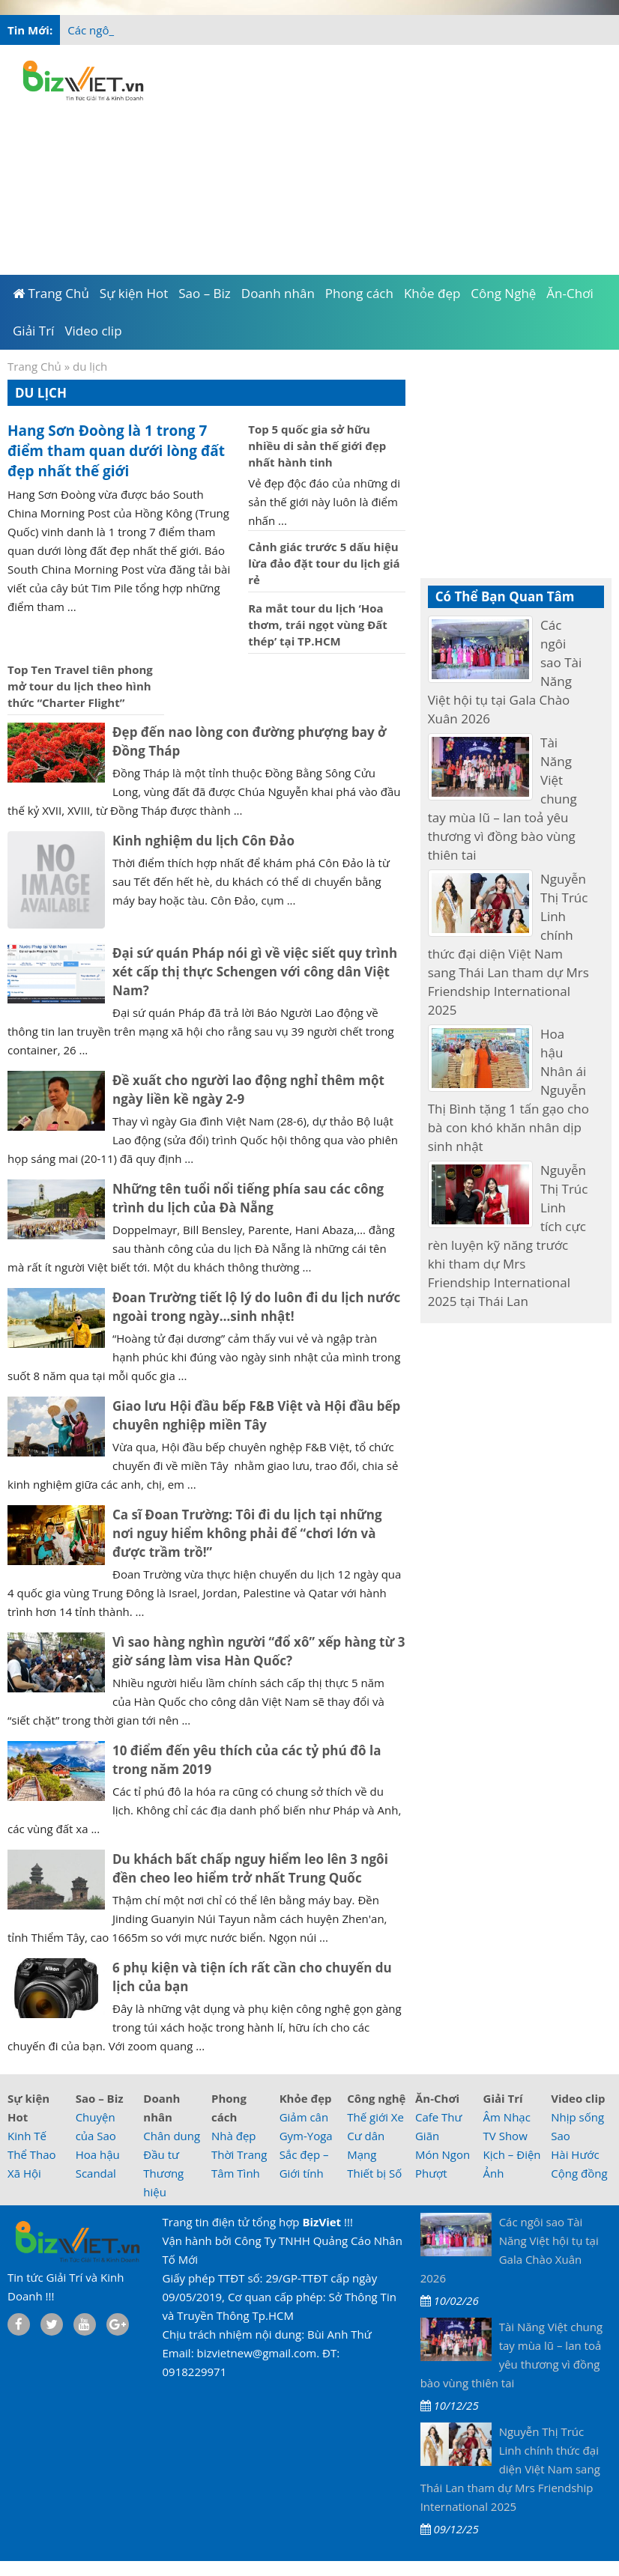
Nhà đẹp (233, 2135)
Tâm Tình (235, 2173)
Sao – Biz (100, 2098)
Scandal (96, 2173)
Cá (74, 29)
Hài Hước (575, 2154)
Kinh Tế (26, 2135)
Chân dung (171, 2135)
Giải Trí (503, 2098)
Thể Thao (31, 2154)
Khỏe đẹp (306, 2098)
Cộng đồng (579, 2173)
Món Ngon (442, 2154)
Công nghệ (376, 2098)
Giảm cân (304, 2116)
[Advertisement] (385, 157)
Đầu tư (161, 2154)
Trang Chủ (34, 366)
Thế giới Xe (375, 2116)
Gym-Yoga (306, 2135)
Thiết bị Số (374, 2173)
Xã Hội (24, 2173)
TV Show (505, 2135)
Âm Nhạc (507, 2116)
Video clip (578, 2098)
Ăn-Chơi (437, 2098)
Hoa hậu (98, 2154)
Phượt (431, 2173)
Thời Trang (239, 2154)
